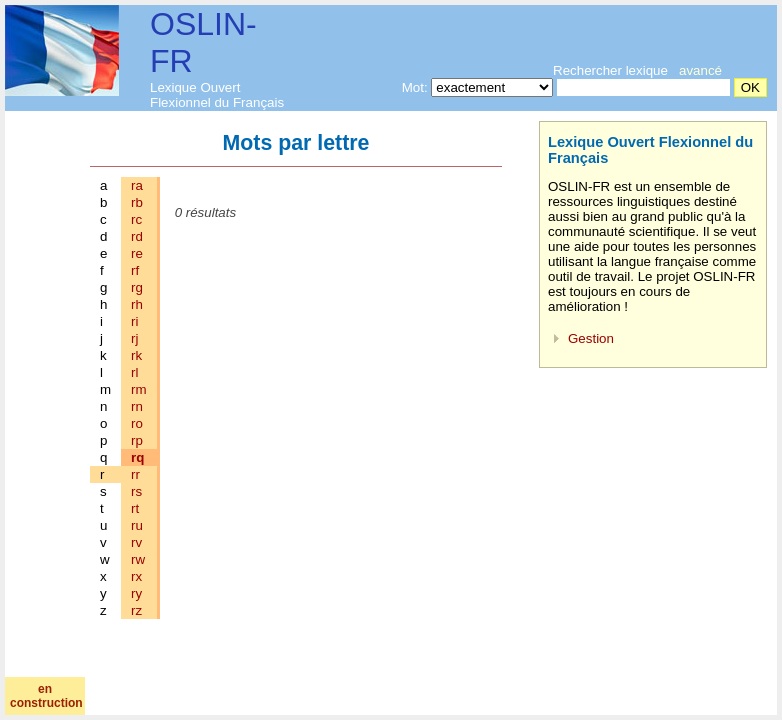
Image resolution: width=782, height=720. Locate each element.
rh (137, 304)
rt (135, 508)
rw (138, 559)
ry (136, 593)
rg (137, 287)
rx (136, 576)
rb (137, 202)
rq (137, 457)
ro (137, 423)
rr (135, 474)
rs (136, 491)
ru (137, 525)
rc (136, 219)
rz (136, 610)
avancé (700, 70)
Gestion (591, 338)
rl (134, 372)
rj (134, 338)
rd (137, 236)
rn (137, 406)
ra (137, 185)
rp (137, 440)
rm (139, 389)
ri (134, 321)
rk (136, 355)
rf (135, 270)
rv (136, 542)
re (137, 253)
